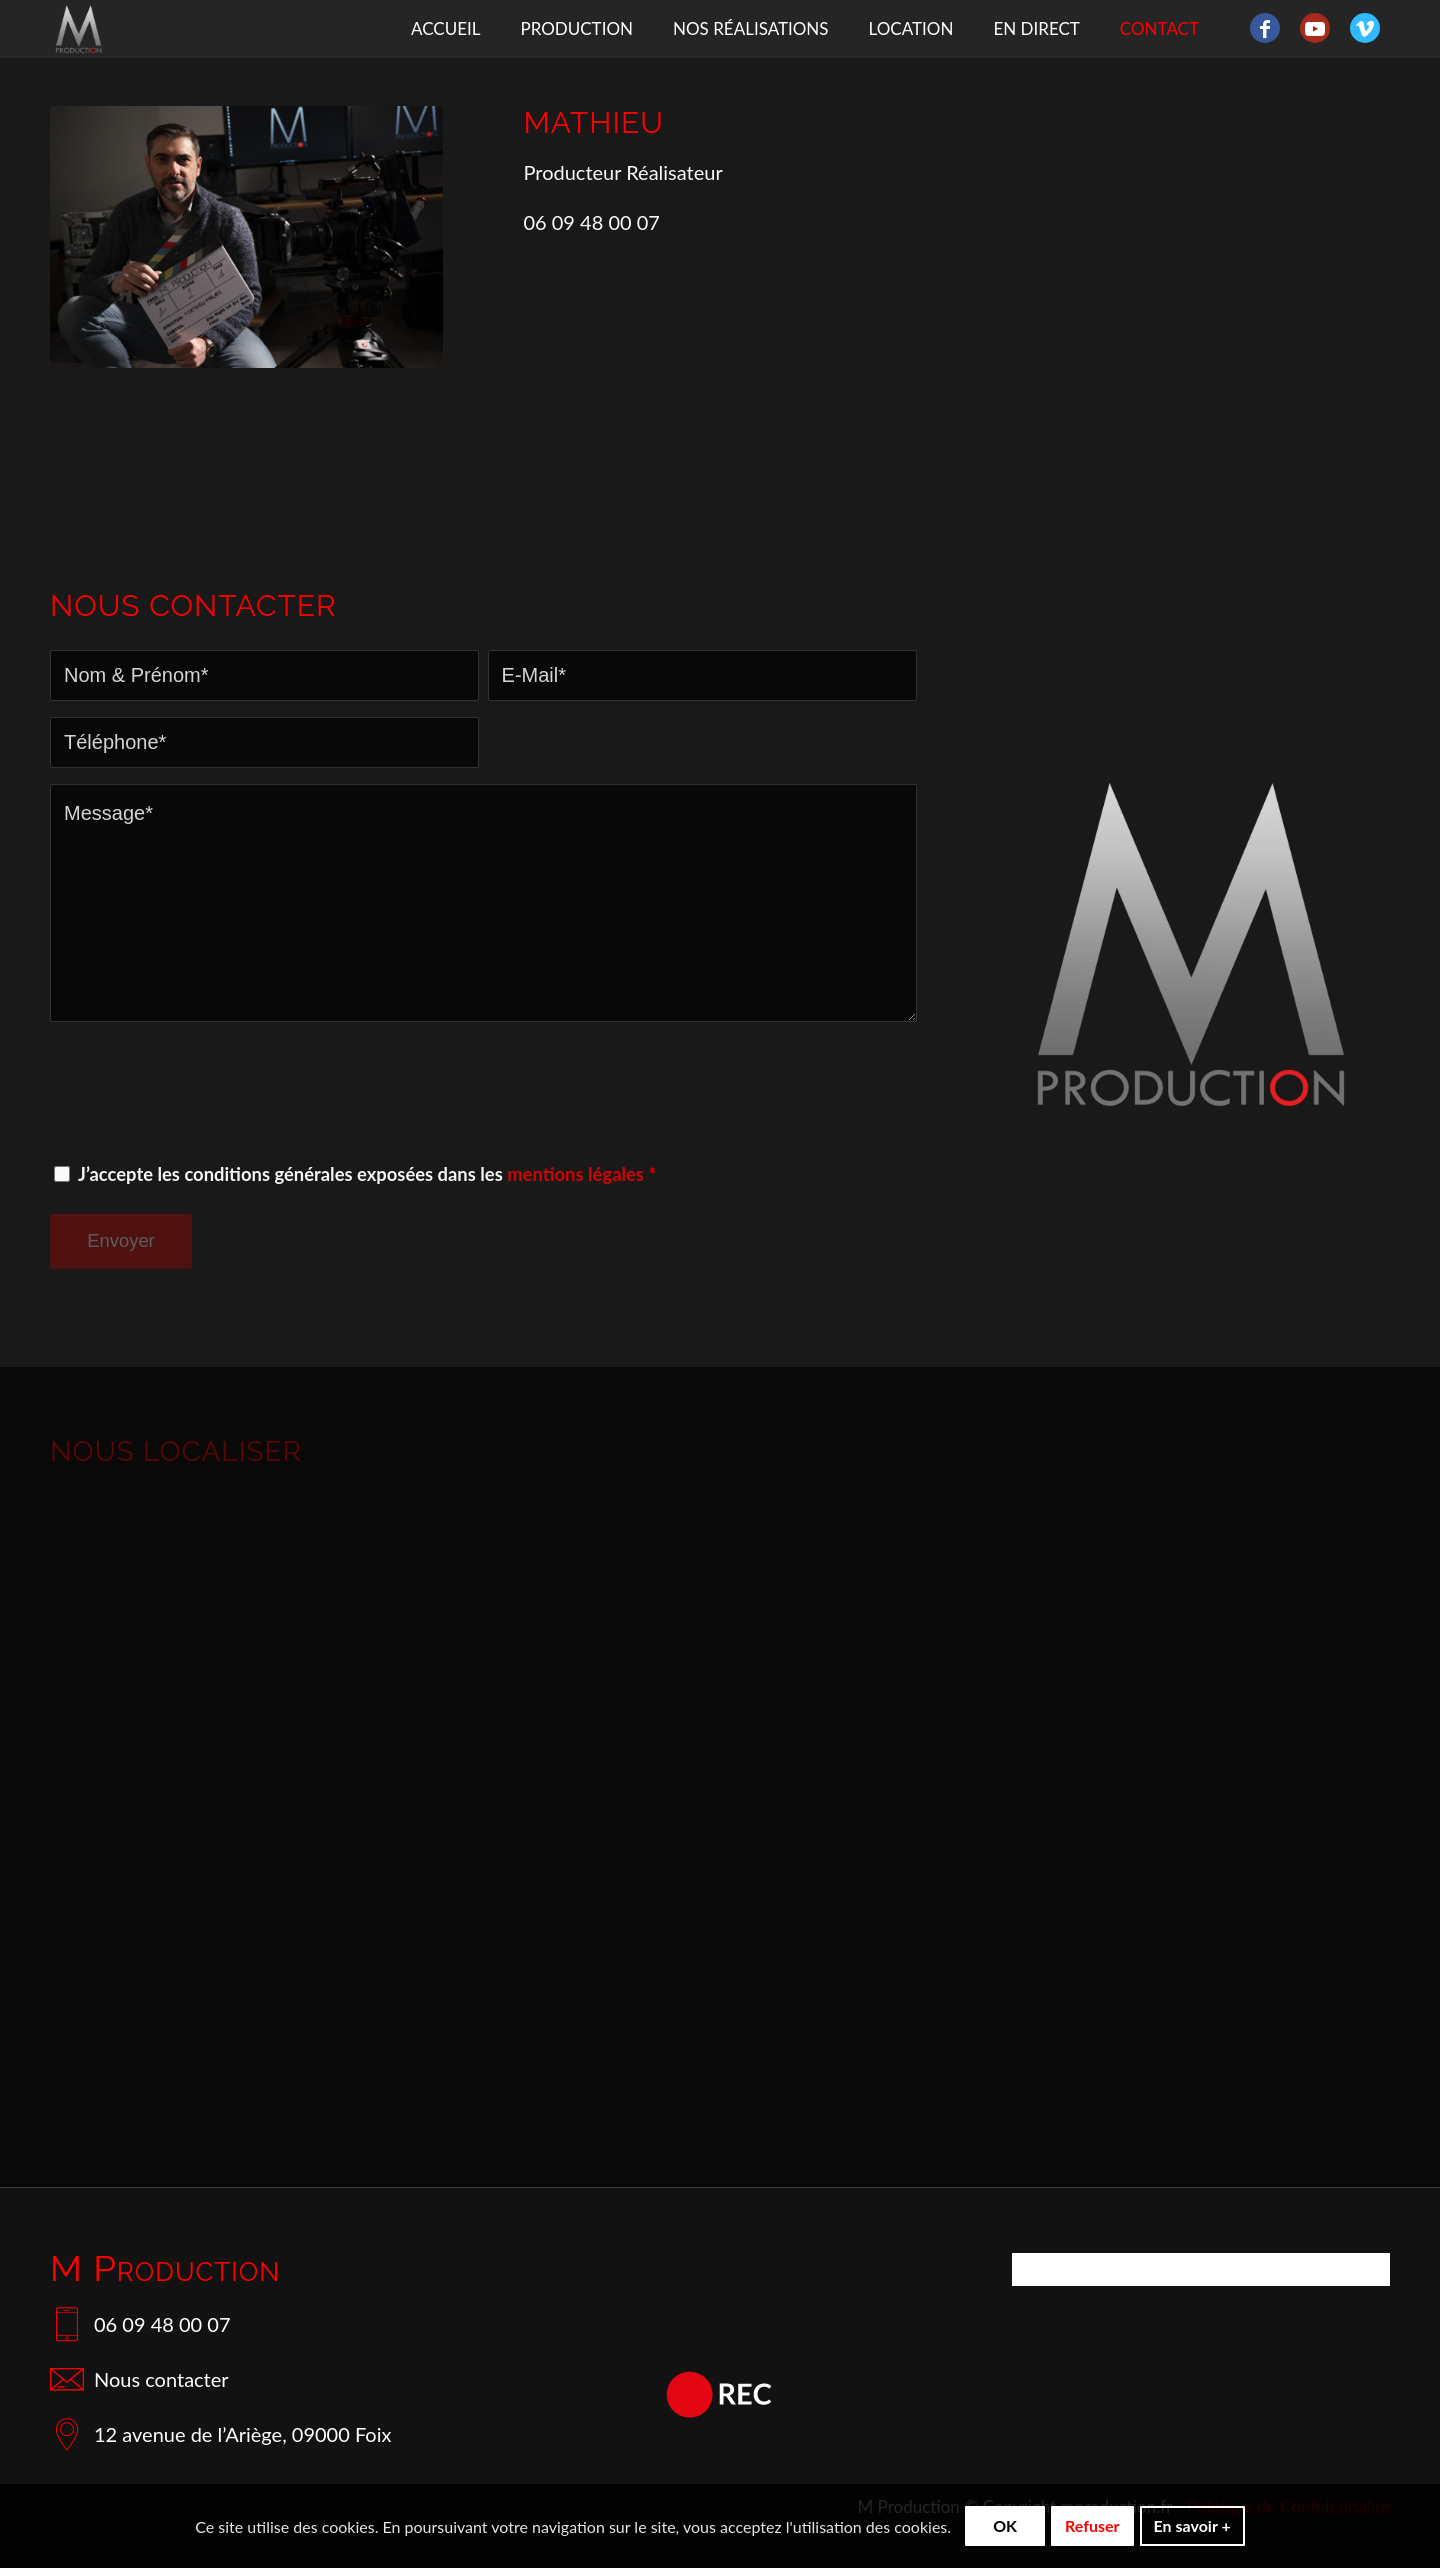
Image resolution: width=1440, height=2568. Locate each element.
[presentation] (202, 1091)
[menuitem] (445, 29)
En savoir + (1192, 2525)
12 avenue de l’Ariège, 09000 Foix (220, 2434)
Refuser (1092, 2525)
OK (1005, 2525)
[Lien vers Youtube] (1315, 28)
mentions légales (575, 1174)
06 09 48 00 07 (140, 2324)
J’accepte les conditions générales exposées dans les (367, 1174)
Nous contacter (139, 2379)
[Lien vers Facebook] (1265, 28)
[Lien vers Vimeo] (1365, 28)
